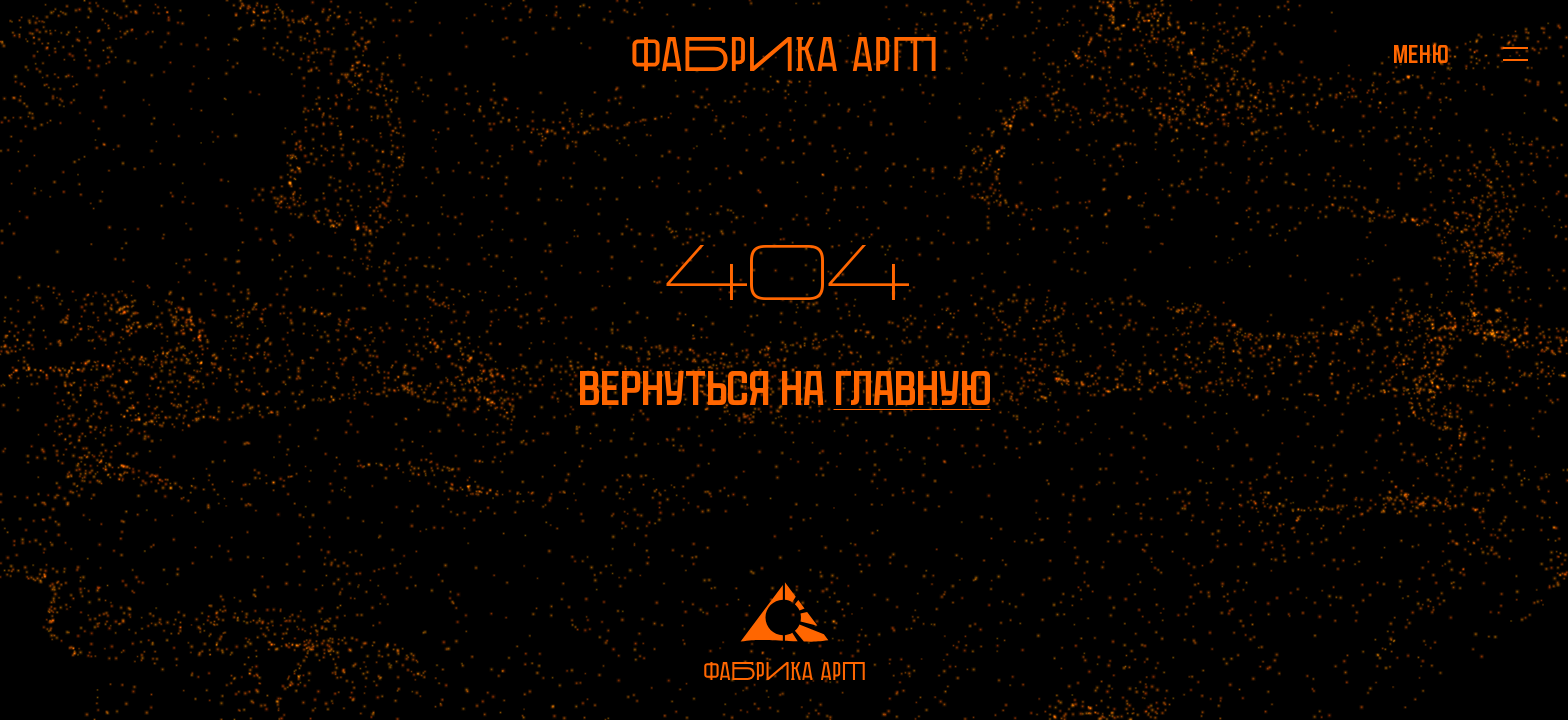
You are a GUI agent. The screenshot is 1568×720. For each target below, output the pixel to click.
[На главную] (784, 54)
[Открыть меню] (1420, 54)
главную (912, 388)
